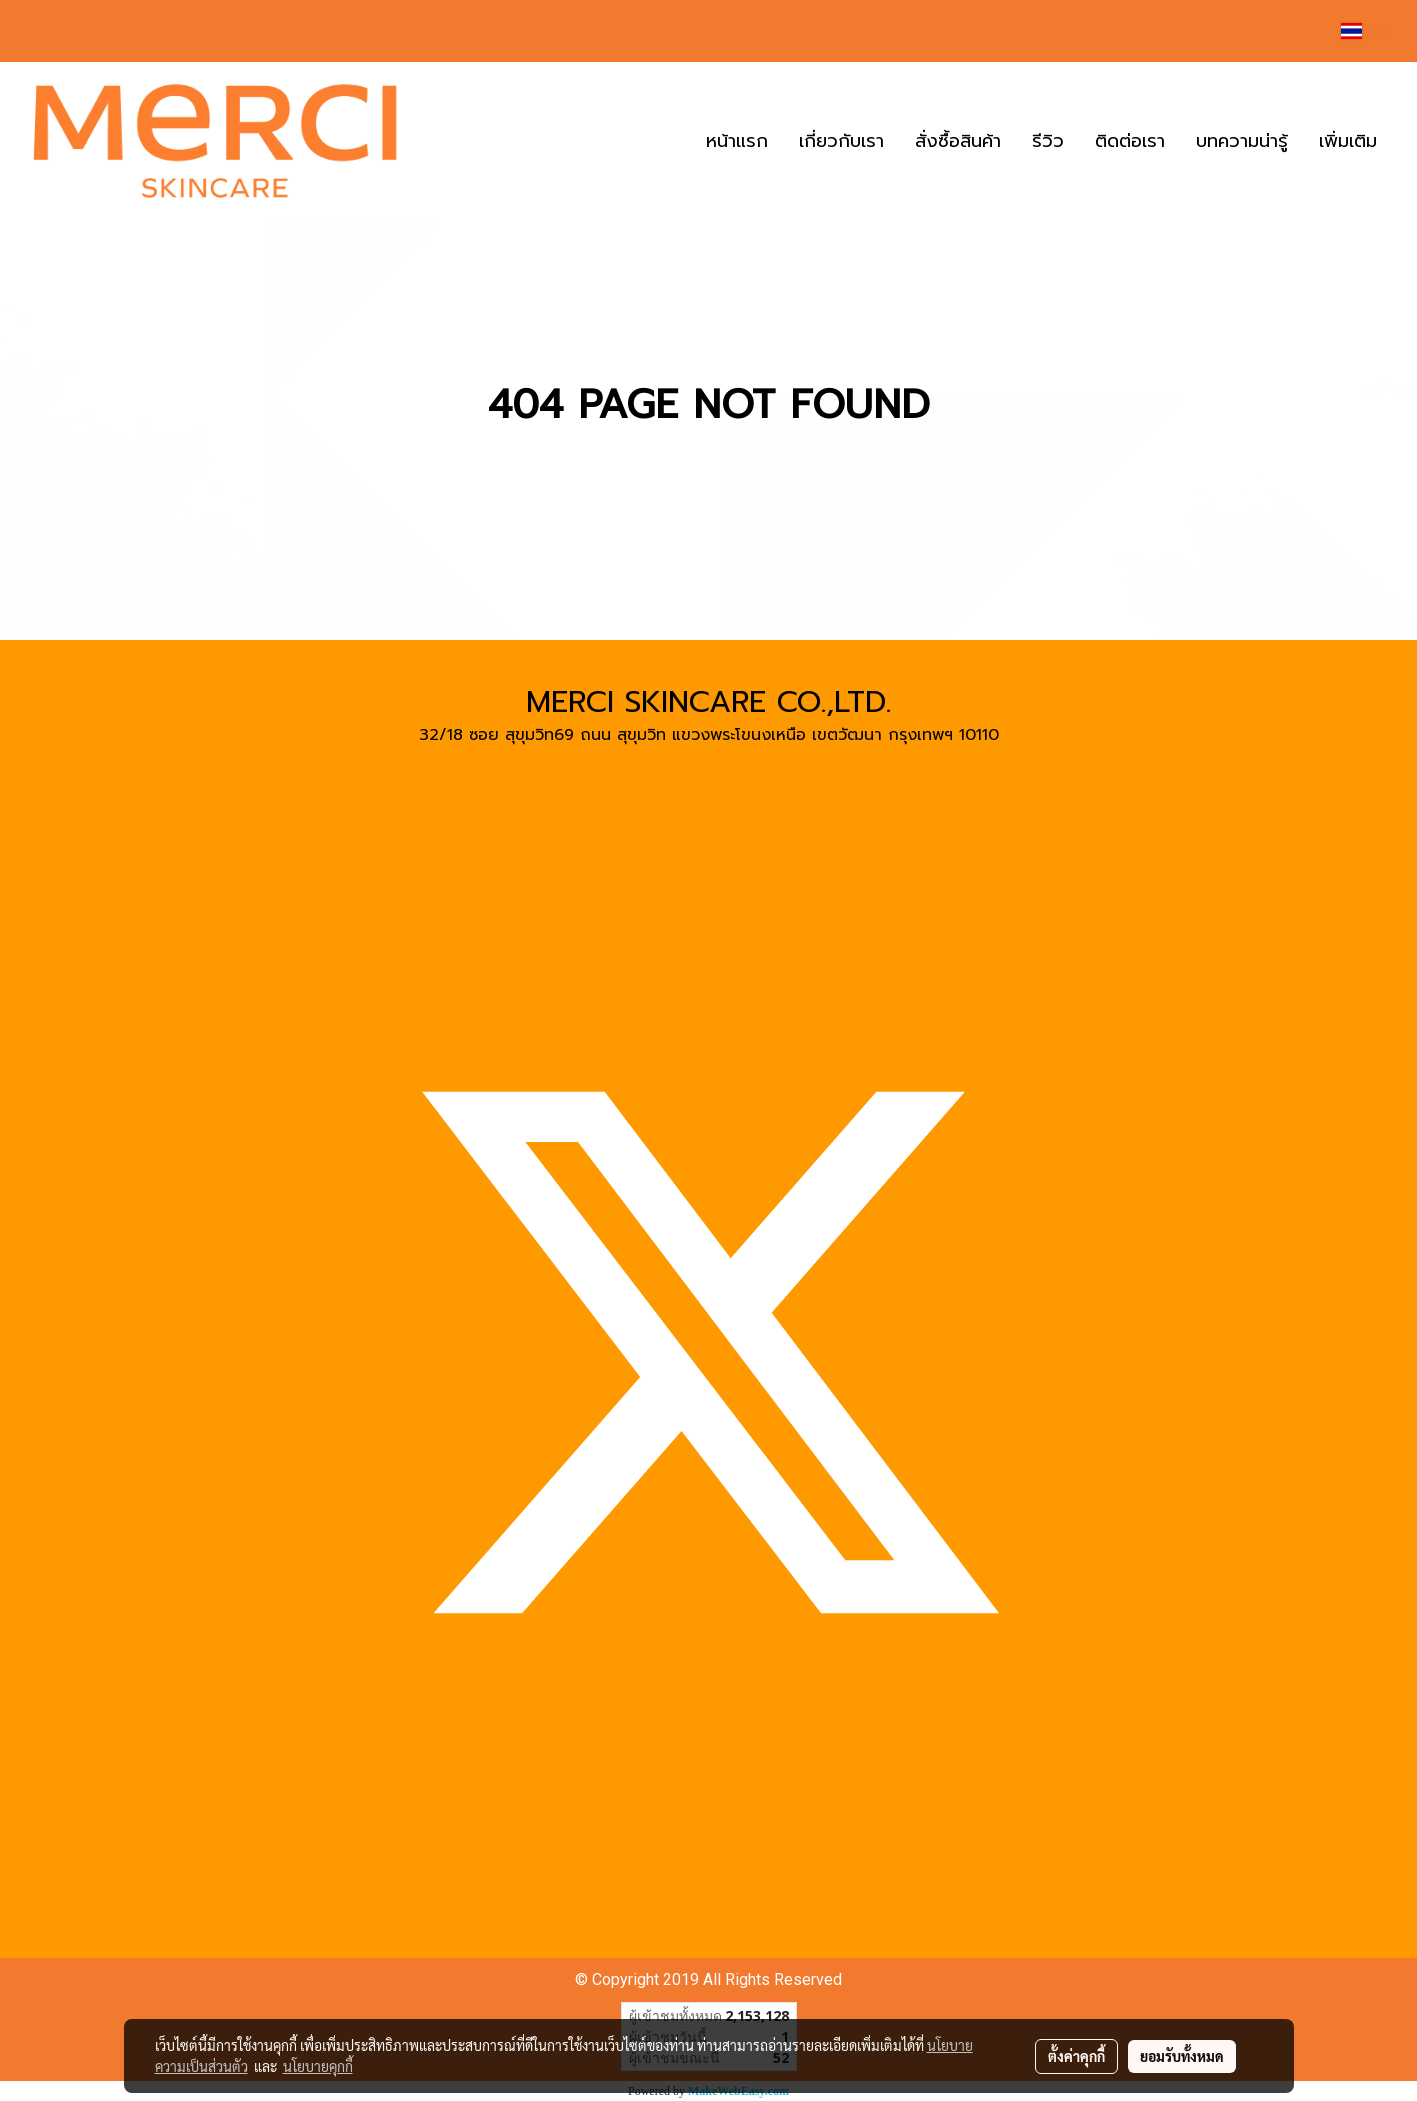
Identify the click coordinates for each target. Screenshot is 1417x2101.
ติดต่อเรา (1130, 141)
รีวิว (1048, 141)
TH (1364, 30)
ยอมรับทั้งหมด (1182, 2056)
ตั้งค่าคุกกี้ (1076, 2056)
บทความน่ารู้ (1242, 141)
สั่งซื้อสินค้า (958, 141)
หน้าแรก (737, 141)
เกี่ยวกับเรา (841, 141)
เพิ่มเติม (1348, 141)
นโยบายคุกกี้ (318, 2066)
